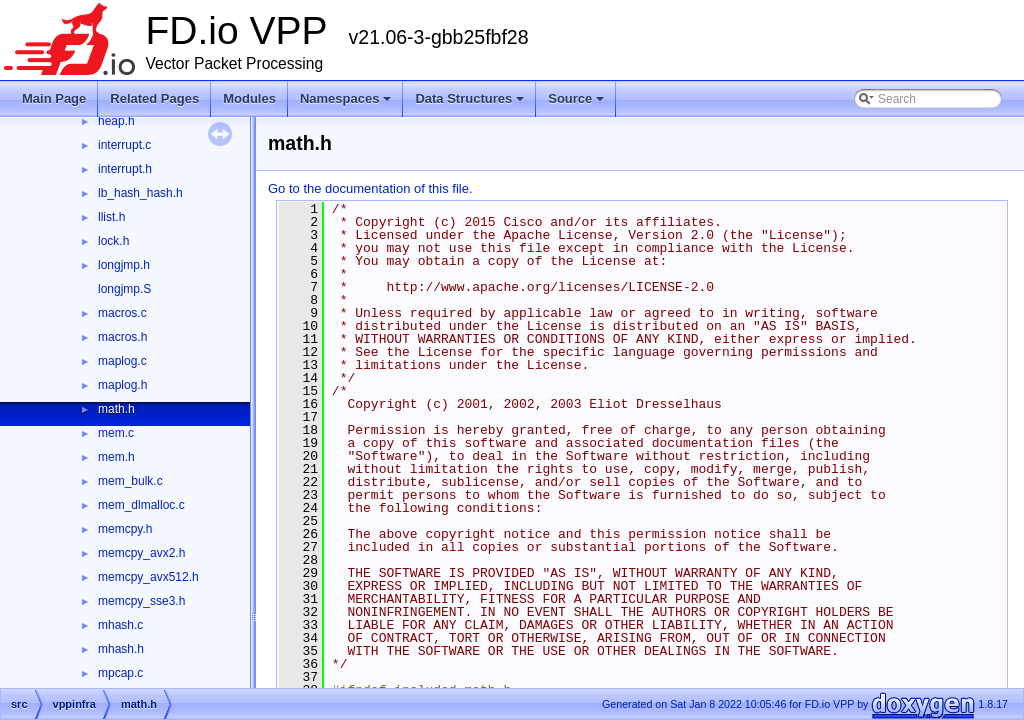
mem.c (116, 433)
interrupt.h (125, 169)
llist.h (111, 217)
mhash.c (120, 625)
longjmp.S (124, 289)
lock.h (113, 241)
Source (576, 98)
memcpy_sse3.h (141, 601)
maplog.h (122, 385)
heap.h (116, 121)
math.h (116, 409)
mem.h (116, 457)
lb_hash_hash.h (140, 193)
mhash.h (121, 649)
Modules (249, 98)
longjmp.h (124, 265)
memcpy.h (125, 529)
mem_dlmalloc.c (141, 505)
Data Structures (469, 98)
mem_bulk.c (130, 481)
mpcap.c (120, 673)
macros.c (122, 313)
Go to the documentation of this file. (370, 188)
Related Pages (154, 98)
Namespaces (346, 98)
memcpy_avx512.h (148, 577)
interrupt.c (124, 145)
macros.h (122, 337)
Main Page (54, 98)
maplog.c (122, 361)
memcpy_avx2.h (141, 553)
